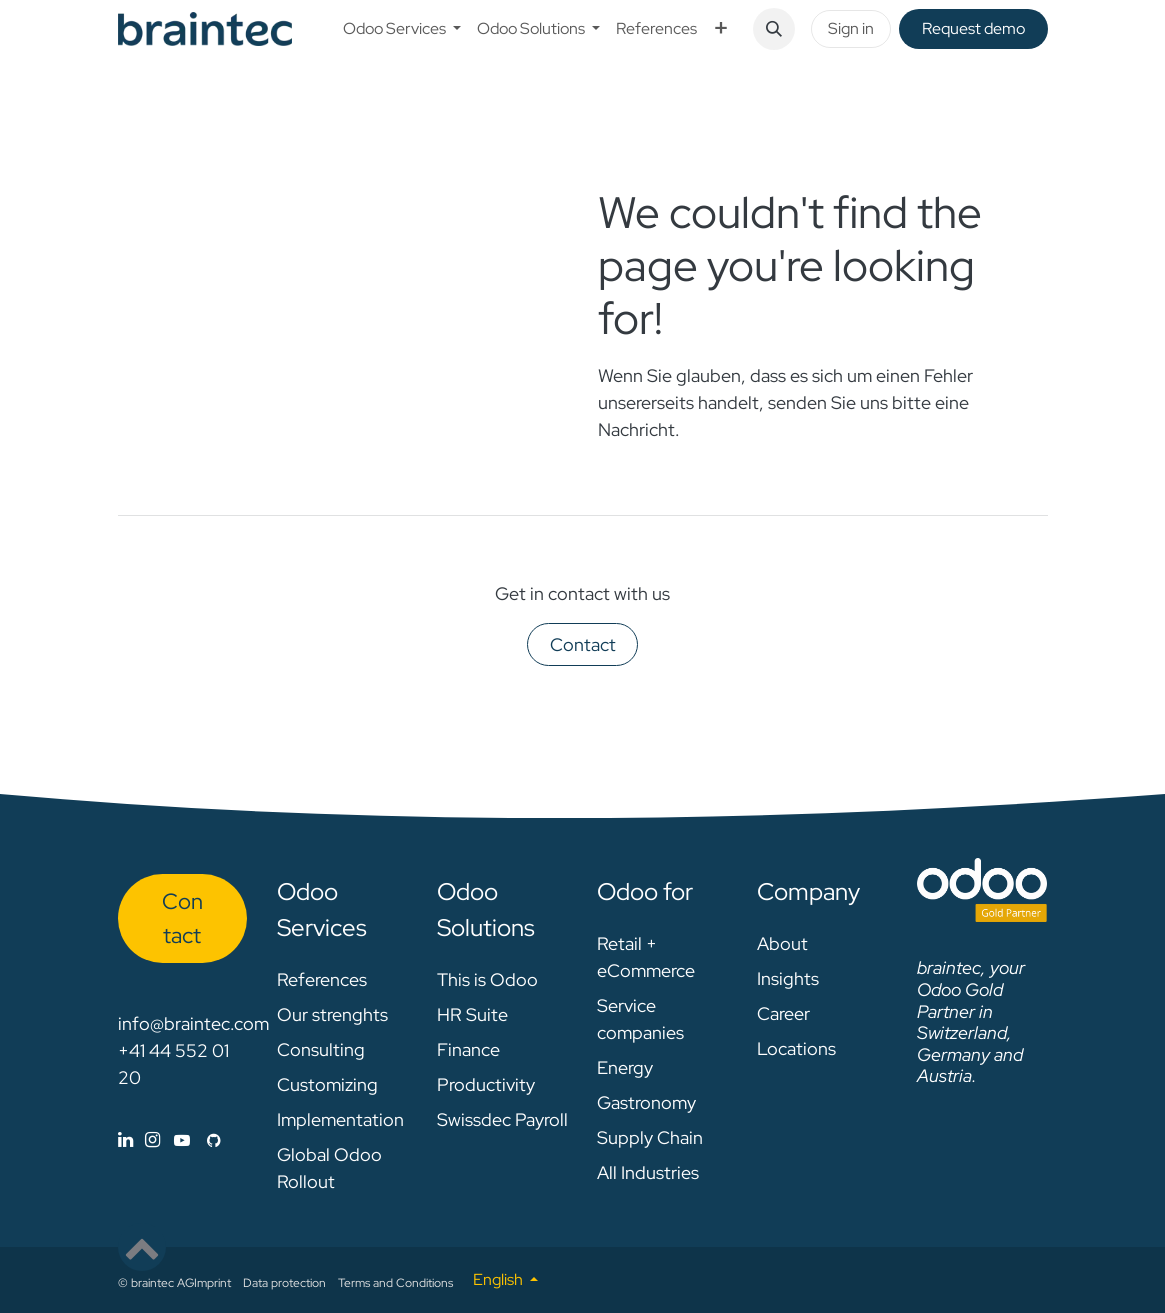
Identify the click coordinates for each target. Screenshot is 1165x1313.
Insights (788, 978)
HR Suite (472, 1014)
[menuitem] (402, 29)
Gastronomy (646, 1102)
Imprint (212, 1283)
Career (783, 1013)
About (782, 943)
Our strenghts (332, 1014)
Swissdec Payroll (502, 1119)
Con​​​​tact (182, 918)
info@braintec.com (193, 1023)
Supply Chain (650, 1137)
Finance (468, 1049)
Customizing (327, 1084)
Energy (625, 1067)
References (322, 979)
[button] (774, 29)
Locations (796, 1048)
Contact (583, 644)
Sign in (851, 28)
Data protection (284, 1283)
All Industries (648, 1172)
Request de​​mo (973, 28)
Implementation (340, 1119)
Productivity (486, 1084)
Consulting (321, 1049)
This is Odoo (487, 979)
